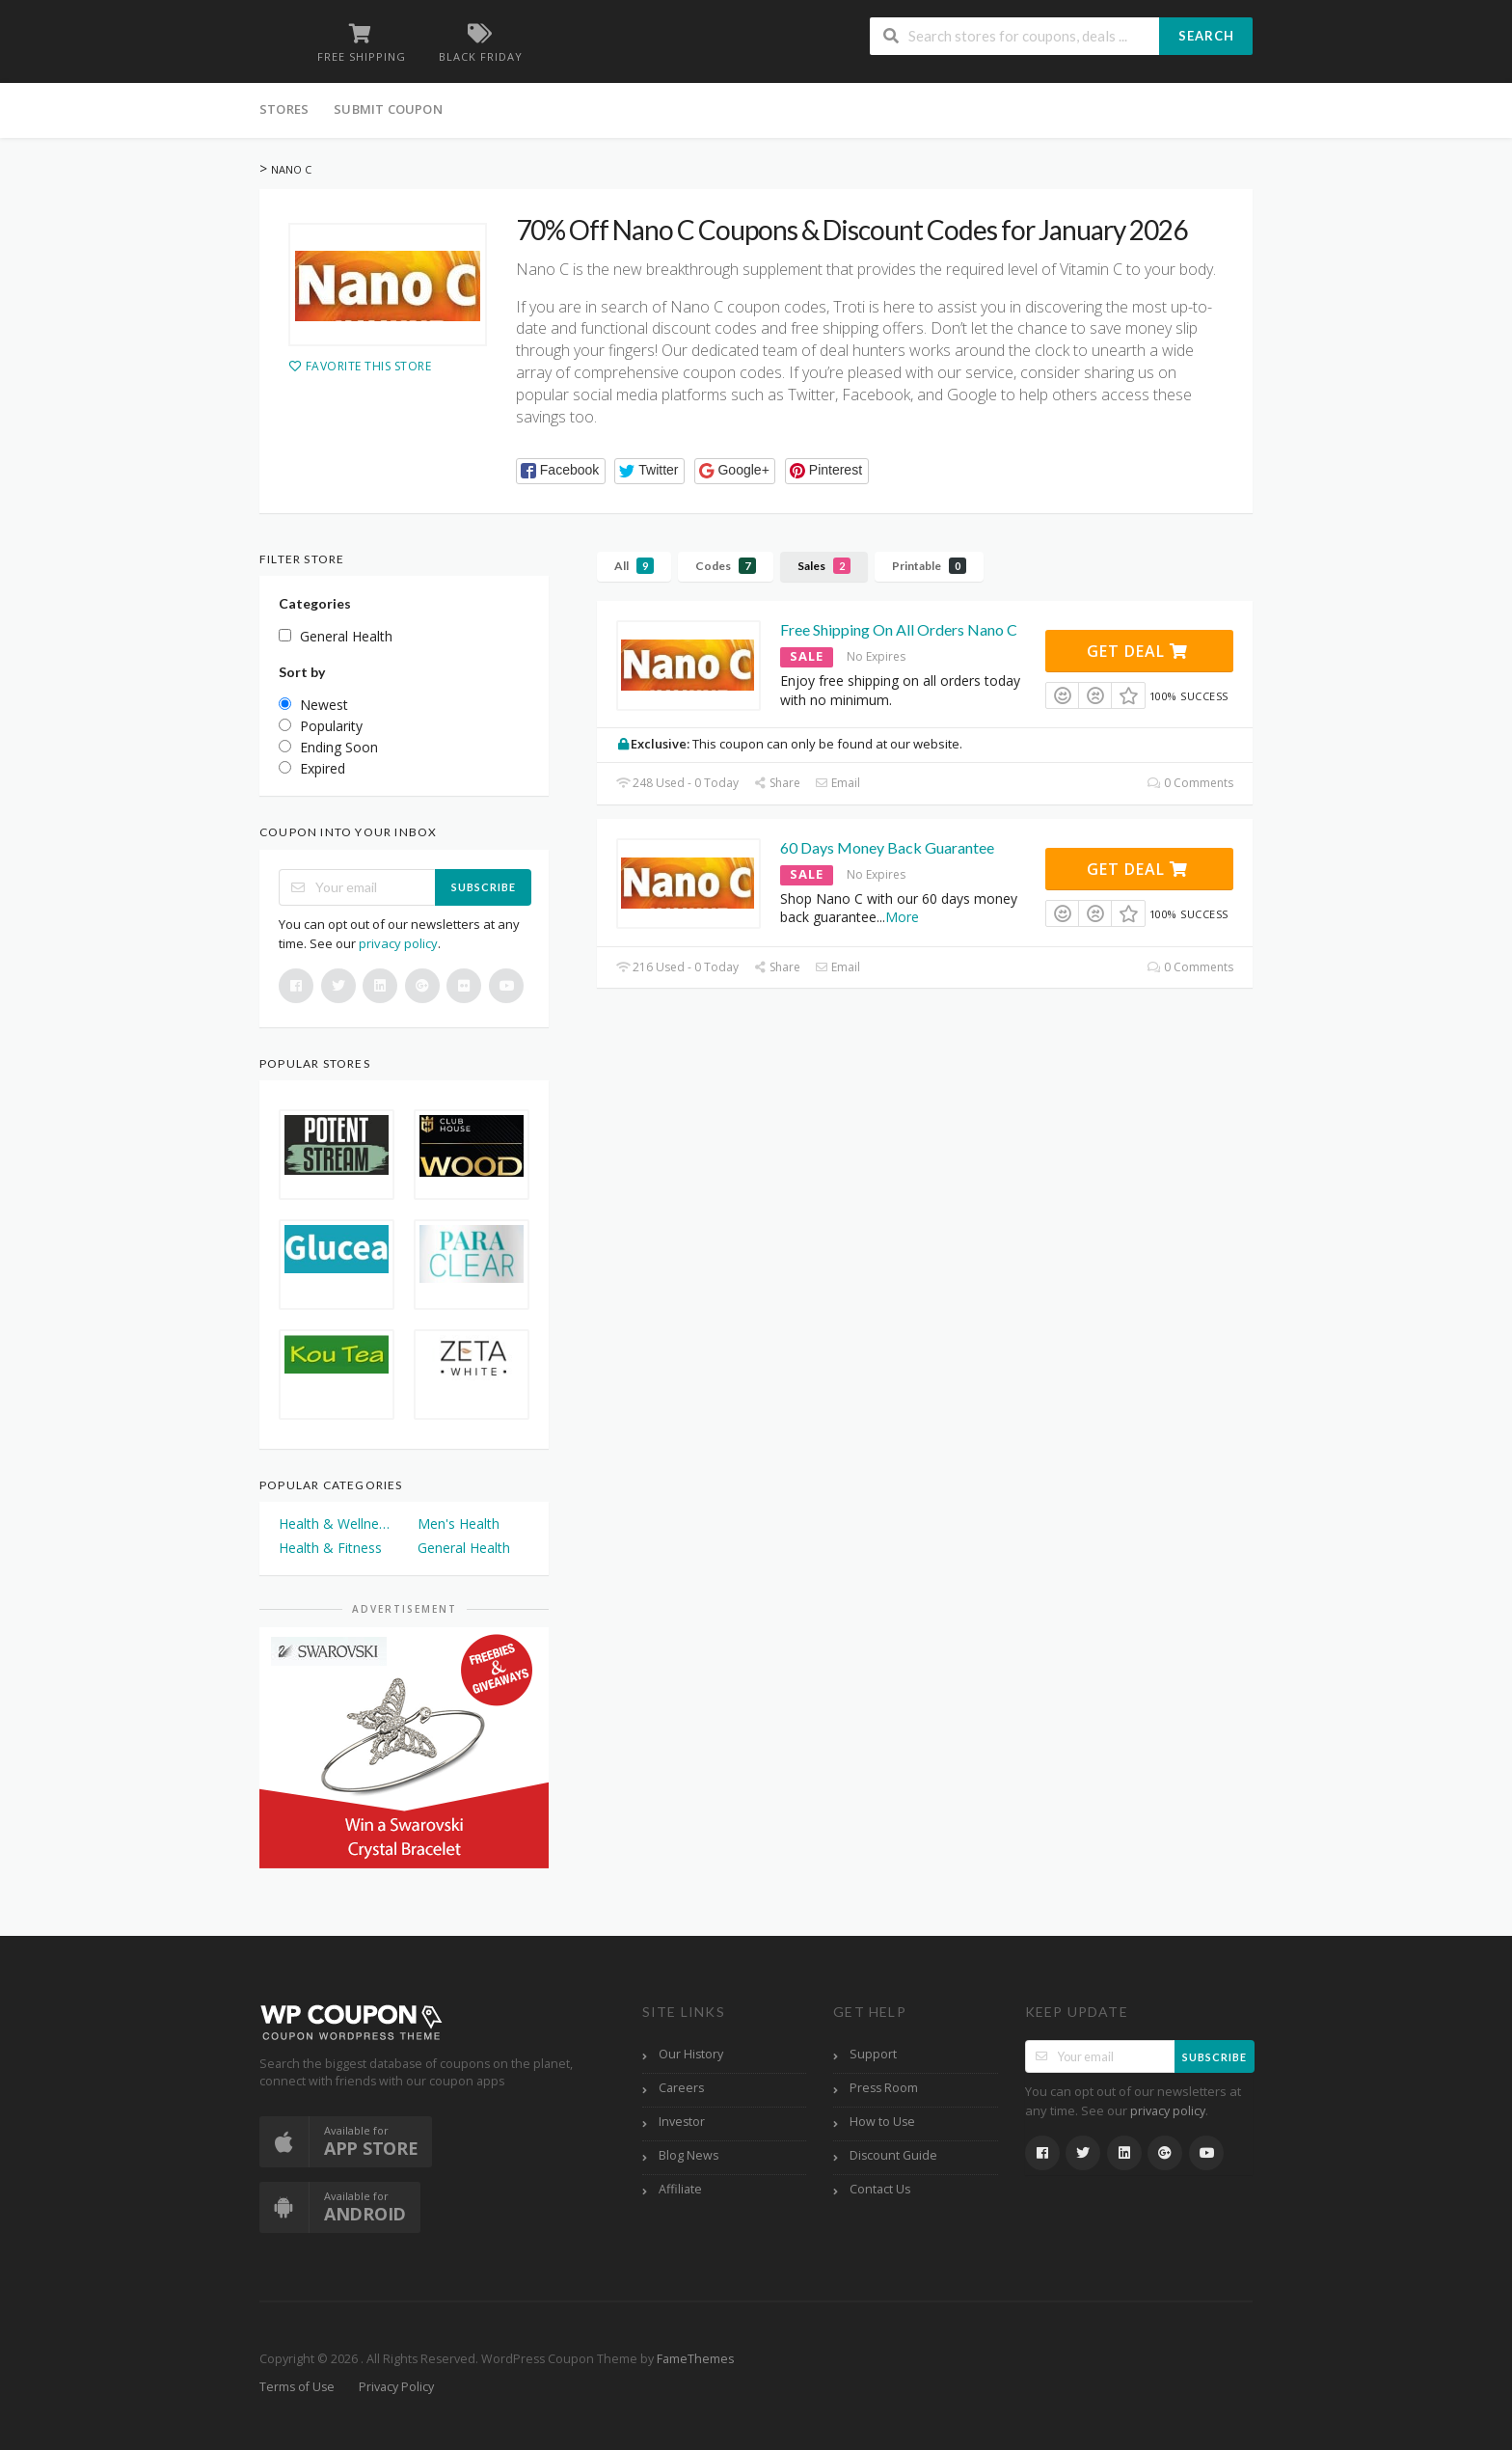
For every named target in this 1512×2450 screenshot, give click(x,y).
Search (1206, 35)
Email (837, 783)
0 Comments (1190, 783)
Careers (681, 2088)
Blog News (688, 2155)
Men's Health (459, 1523)
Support (873, 2054)
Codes (725, 566)
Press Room (884, 2088)
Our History (691, 2054)
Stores (284, 109)
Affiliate (680, 2189)
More (902, 917)
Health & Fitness (330, 1547)
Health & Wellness (335, 1523)
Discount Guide (893, 2155)
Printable (929, 566)
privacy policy (398, 943)
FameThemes (695, 2359)
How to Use (882, 2121)
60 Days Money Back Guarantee (887, 847)
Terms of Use (297, 2387)
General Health (464, 1547)
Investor (682, 2121)
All (634, 566)
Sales (823, 566)
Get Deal (1137, 651)
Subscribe (483, 887)
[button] (561, 471)
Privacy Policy (396, 2387)
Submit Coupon (388, 109)
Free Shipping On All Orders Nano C (898, 629)
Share (776, 783)
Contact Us (880, 2189)
